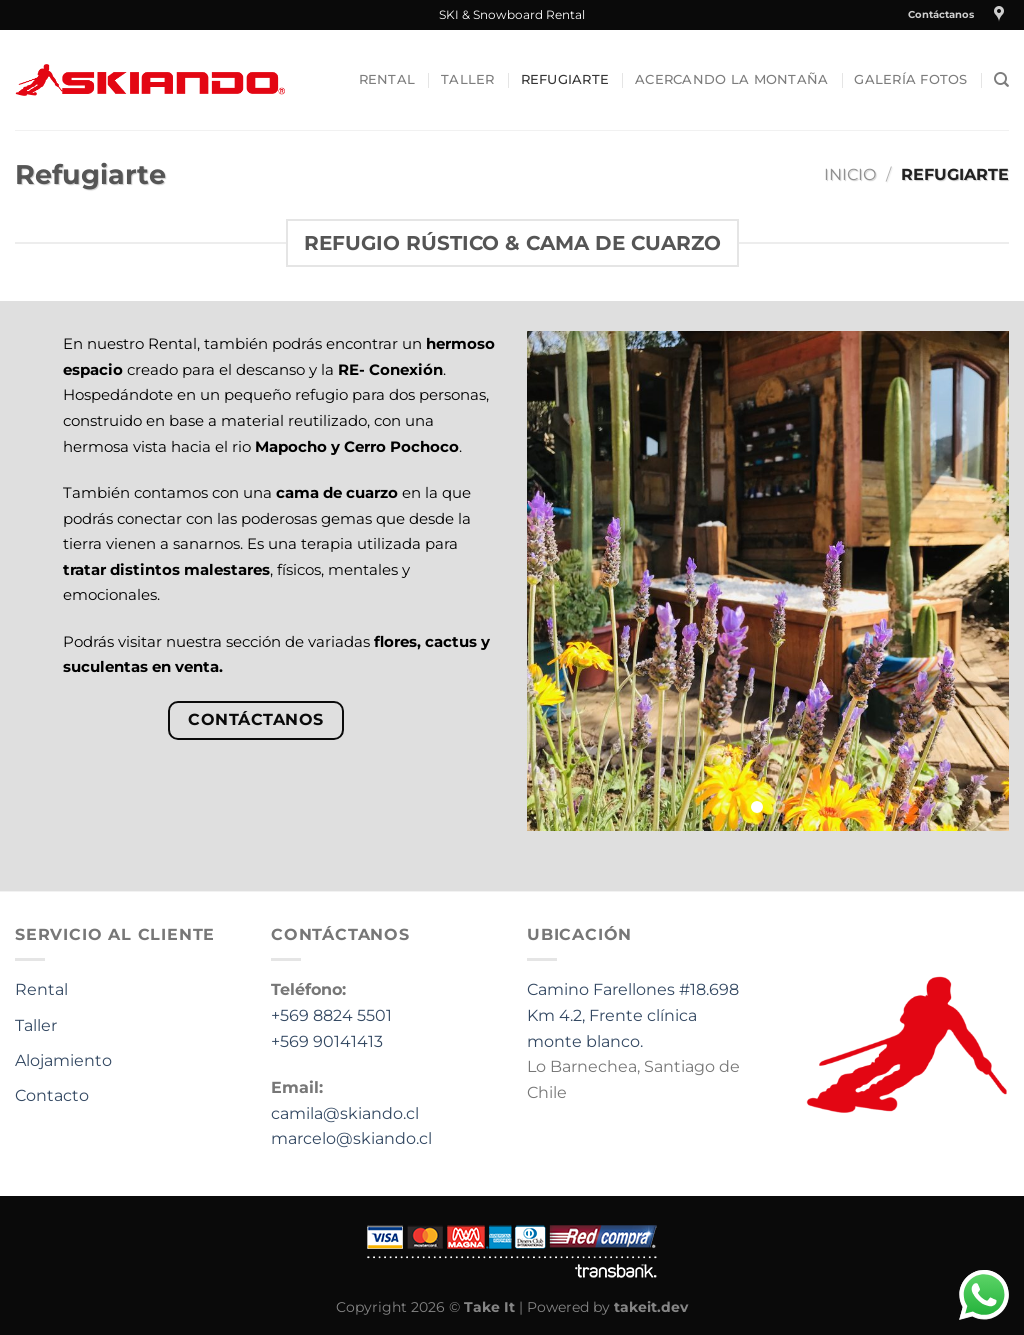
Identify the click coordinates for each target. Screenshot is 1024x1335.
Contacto (52, 1095)
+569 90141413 (327, 1041)
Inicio (850, 174)
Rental (387, 79)
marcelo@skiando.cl (351, 1138)
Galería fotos (910, 79)
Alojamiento (63, 1060)
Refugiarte (565, 79)
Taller (468, 79)
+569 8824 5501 (331, 1015)
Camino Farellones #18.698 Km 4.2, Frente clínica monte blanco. (633, 1015)
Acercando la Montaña (731, 79)
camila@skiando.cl (345, 1113)
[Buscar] (1001, 80)
